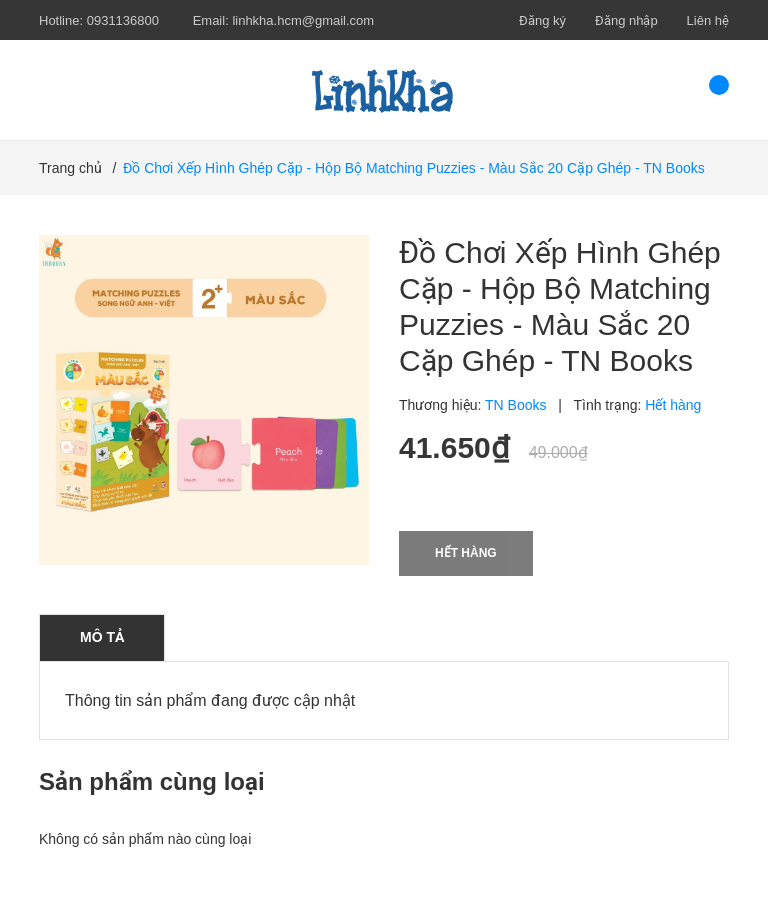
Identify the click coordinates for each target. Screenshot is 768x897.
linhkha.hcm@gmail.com (303, 20)
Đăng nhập (626, 20)
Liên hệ (708, 20)
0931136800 (123, 20)
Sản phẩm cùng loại (152, 781)
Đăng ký (542, 20)
